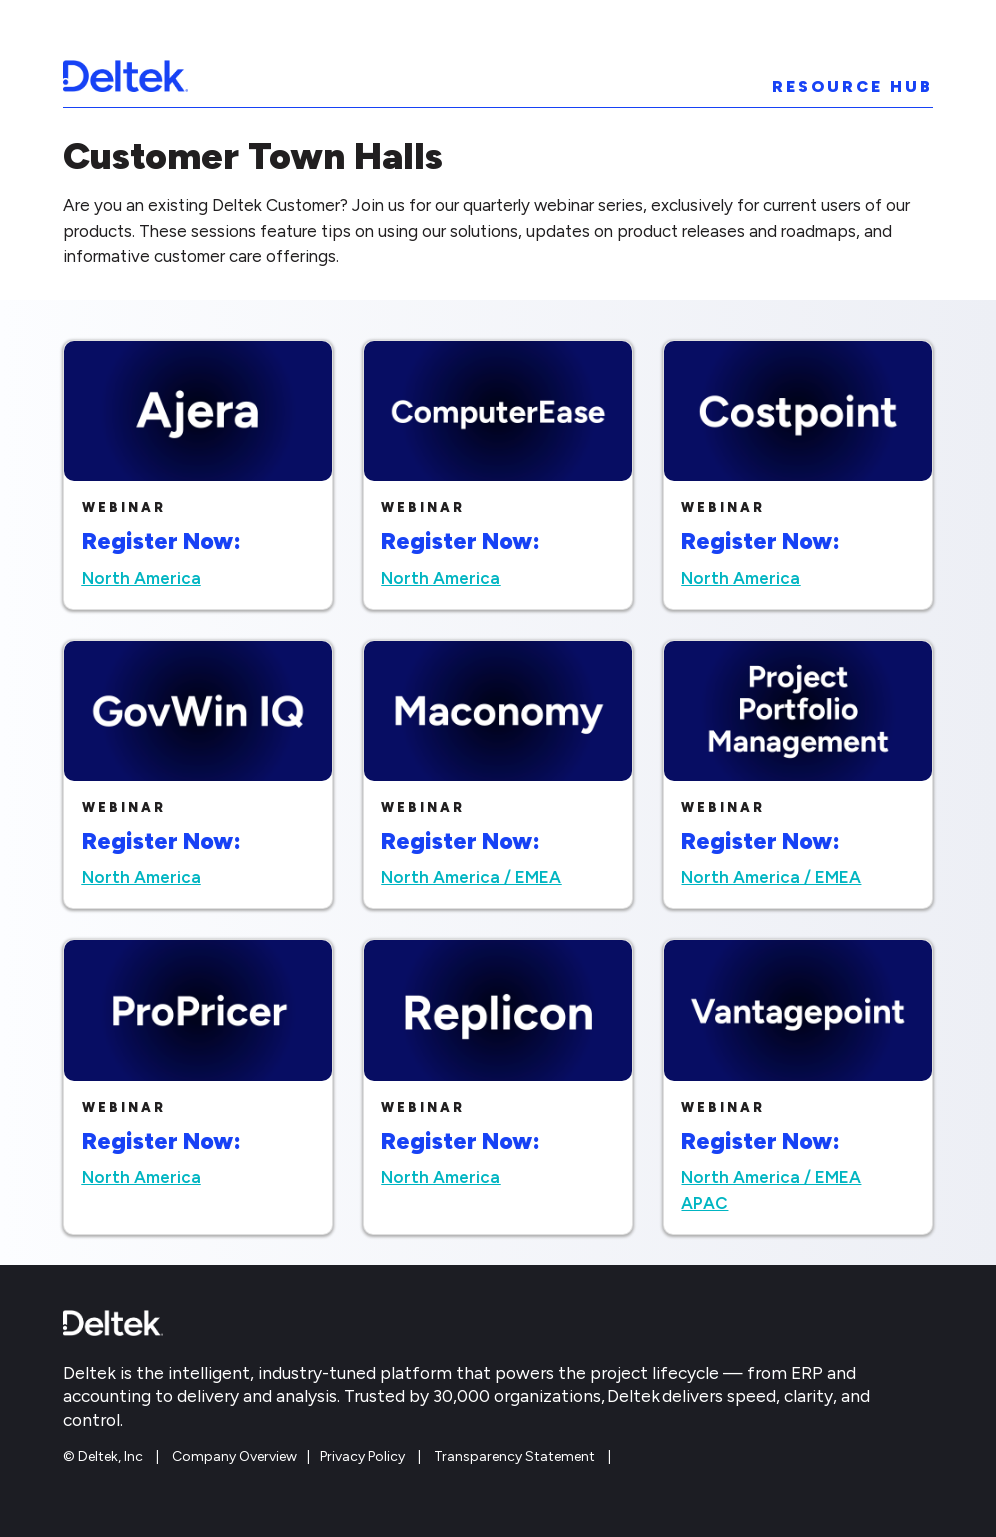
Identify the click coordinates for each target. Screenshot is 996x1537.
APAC (704, 1203)
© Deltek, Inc (104, 1456)
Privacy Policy (362, 1456)
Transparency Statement (514, 1456)
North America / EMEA (471, 877)
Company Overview (234, 1456)
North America (141, 578)
